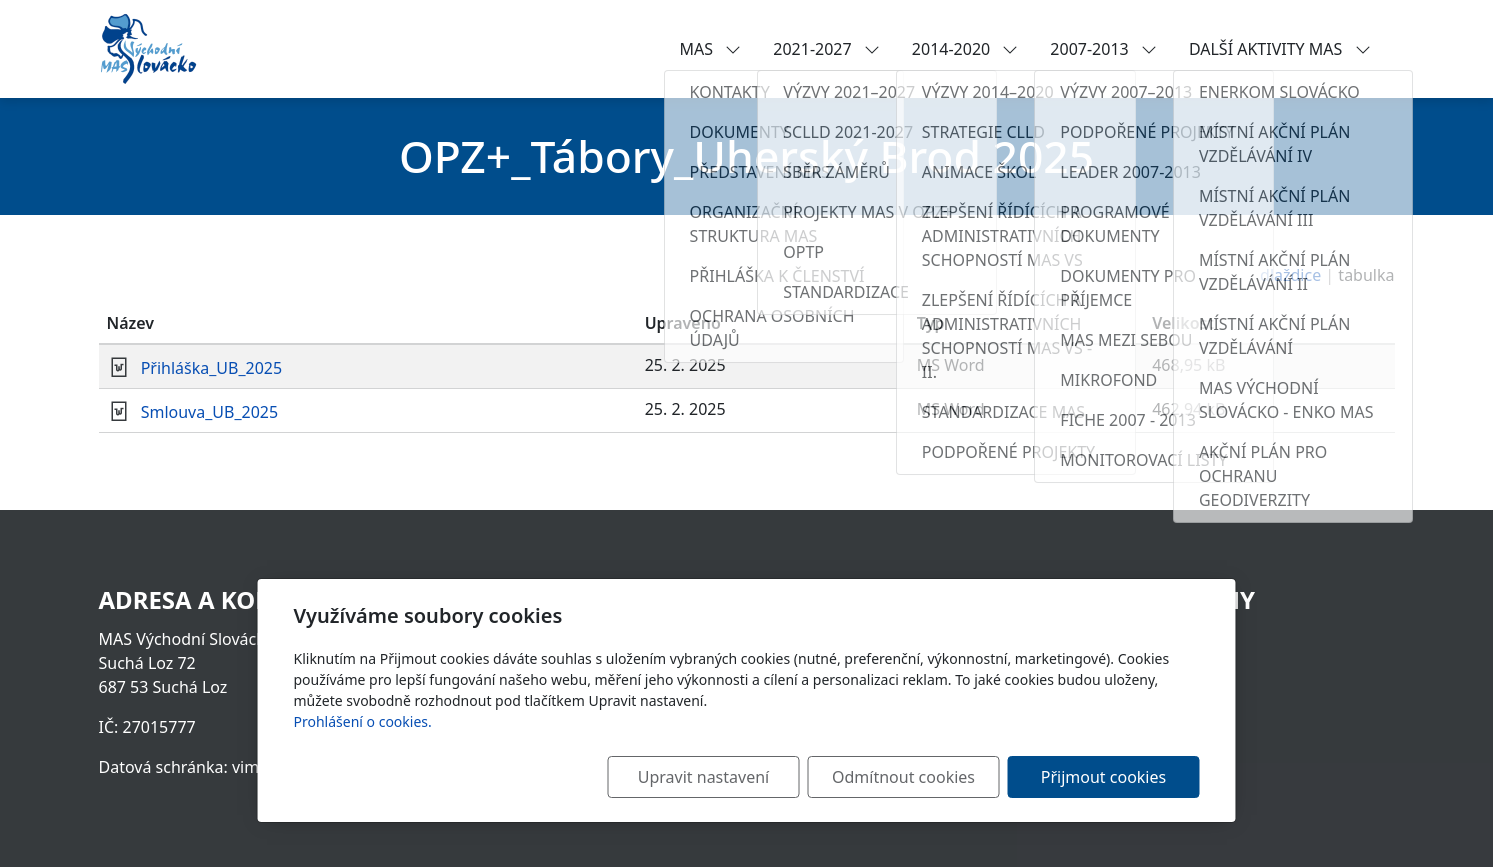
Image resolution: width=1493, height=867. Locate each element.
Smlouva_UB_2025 (209, 412)
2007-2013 (1103, 49)
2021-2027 (826, 49)
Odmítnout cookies (903, 777)
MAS (711, 49)
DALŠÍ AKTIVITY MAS (1280, 49)
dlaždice (1290, 275)
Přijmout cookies (1103, 777)
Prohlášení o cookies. (363, 721)
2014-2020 (965, 49)
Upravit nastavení (703, 777)
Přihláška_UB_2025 (212, 368)
